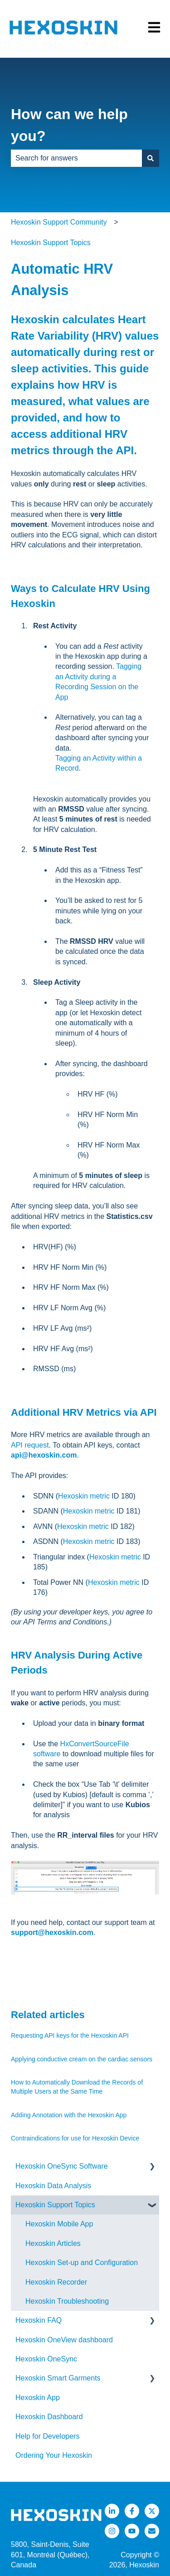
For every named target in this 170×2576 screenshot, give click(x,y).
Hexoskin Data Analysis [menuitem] (53, 2186)
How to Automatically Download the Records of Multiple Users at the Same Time (77, 2087)
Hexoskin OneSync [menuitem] (46, 2359)
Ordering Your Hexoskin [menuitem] (53, 2455)
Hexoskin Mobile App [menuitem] (59, 2224)
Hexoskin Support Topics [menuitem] (55, 2205)
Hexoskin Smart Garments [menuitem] (58, 2378)
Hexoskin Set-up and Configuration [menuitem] (81, 2262)
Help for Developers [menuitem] (47, 2436)
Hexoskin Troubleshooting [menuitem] (67, 2301)
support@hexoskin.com (52, 1932)
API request (30, 1445)
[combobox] (76, 158)
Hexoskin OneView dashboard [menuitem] (64, 2340)
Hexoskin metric (84, 1496)
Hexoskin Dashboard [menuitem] (49, 2417)
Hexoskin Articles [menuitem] (53, 2243)
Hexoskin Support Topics (51, 242)
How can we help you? (69, 125)
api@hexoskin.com (44, 1455)
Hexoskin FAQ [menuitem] (38, 2320)
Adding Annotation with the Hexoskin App (68, 2115)
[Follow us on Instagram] (112, 2531)
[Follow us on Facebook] (132, 2511)
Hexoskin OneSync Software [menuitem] (61, 2166)
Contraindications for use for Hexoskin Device (75, 2138)
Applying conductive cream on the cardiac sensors (81, 2059)
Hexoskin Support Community (59, 222)
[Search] (150, 158)
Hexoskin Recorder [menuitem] (56, 2282)
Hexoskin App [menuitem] (37, 2397)
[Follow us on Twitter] (152, 2511)
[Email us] (152, 2531)
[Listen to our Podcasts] (132, 2531)
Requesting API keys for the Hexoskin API (70, 2035)
